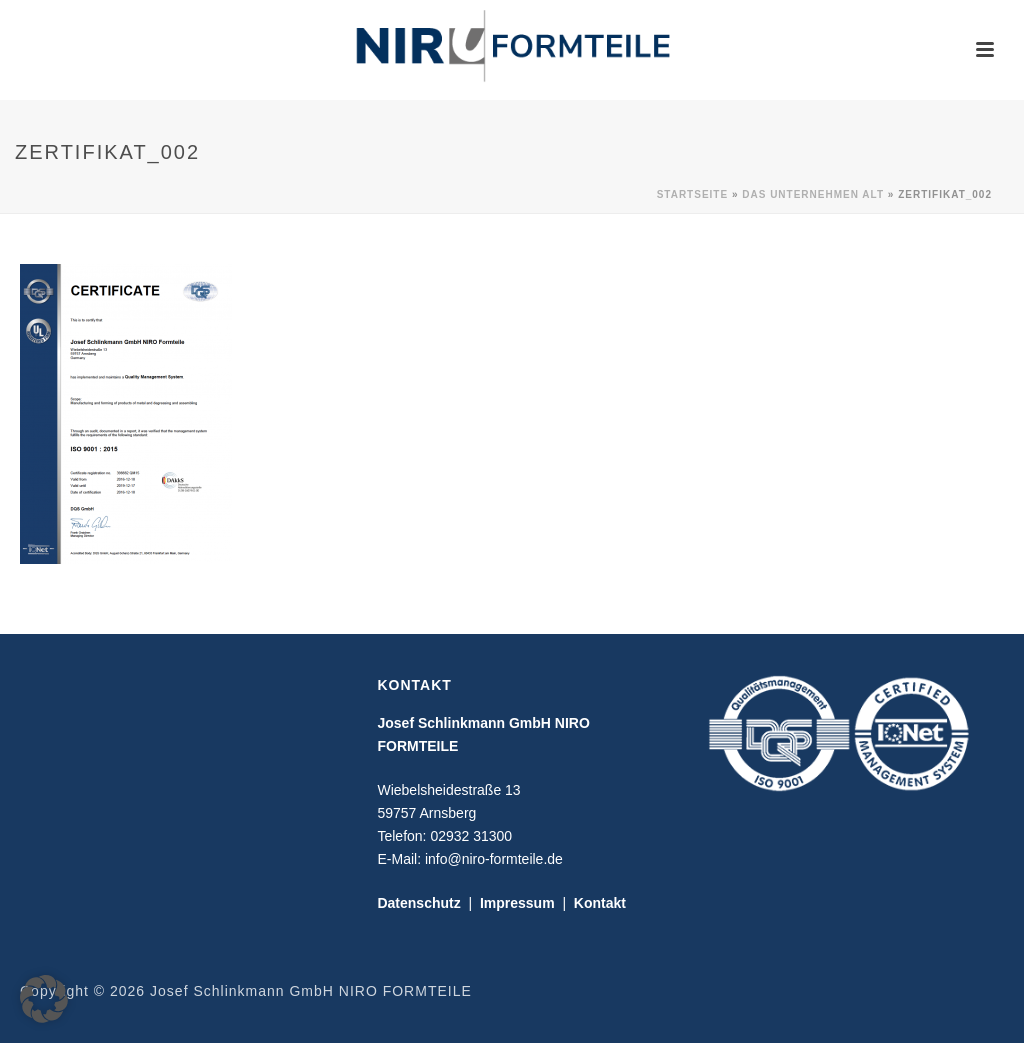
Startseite (692, 194)
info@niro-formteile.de (494, 859)
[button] (44, 999)
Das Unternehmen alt (813, 194)
